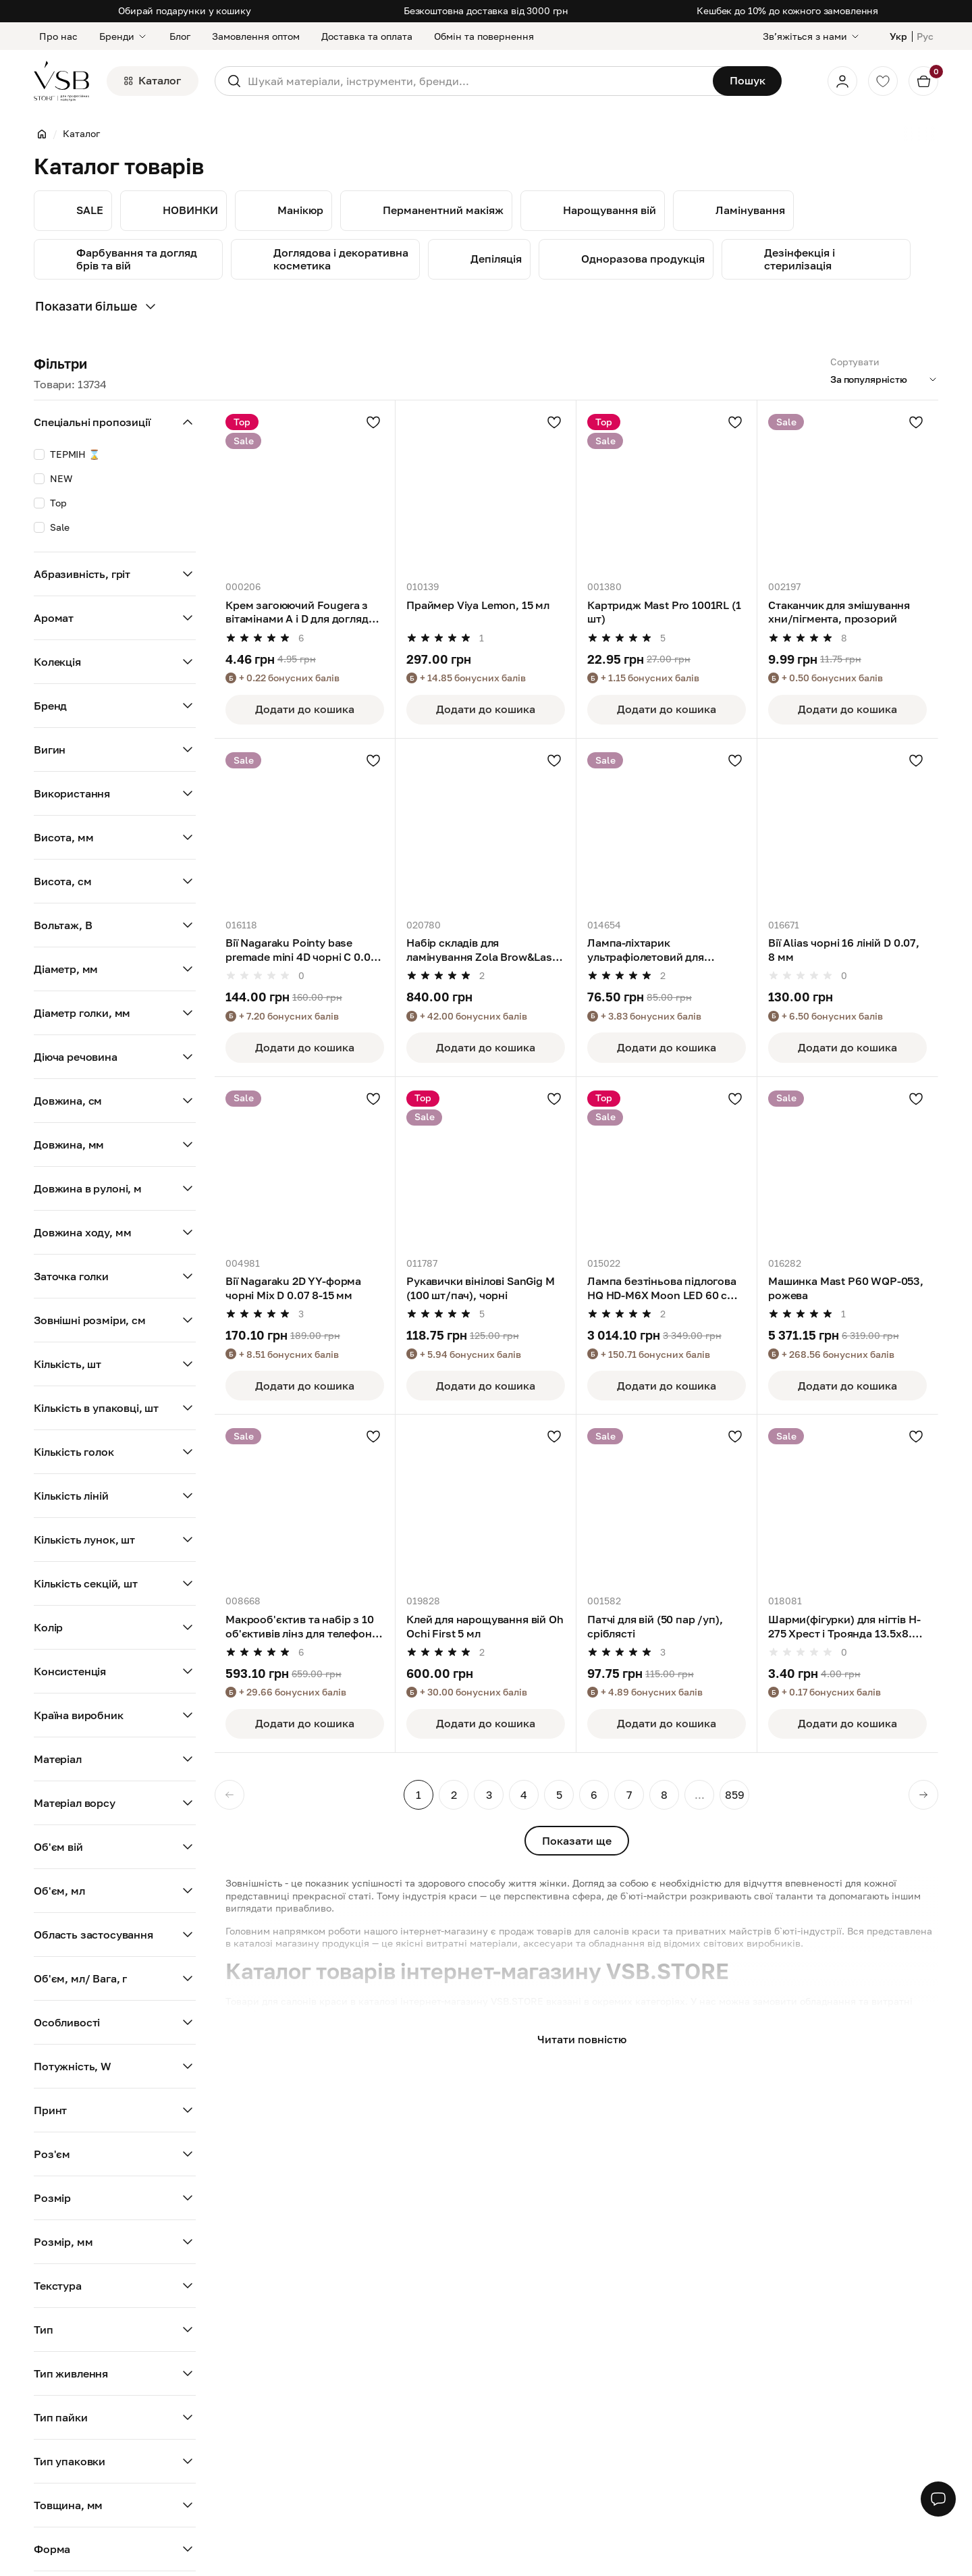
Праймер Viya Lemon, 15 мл (477, 605)
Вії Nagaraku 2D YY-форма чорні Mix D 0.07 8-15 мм (293, 1288)
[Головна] (42, 134)
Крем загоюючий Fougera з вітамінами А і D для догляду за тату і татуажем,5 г (300, 612)
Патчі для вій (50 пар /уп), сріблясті (655, 1626)
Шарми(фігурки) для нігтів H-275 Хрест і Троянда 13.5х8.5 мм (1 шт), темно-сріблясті (844, 1626)
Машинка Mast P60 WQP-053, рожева (845, 1288)
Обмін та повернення (484, 36)
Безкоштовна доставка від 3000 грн (486, 10)
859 (735, 1795)
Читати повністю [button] (581, 2039)
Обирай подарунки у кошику (184, 10)
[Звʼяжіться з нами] (811, 36)
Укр (898, 36)
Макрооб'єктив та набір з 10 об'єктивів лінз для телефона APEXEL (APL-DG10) (301, 1626)
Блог (179, 36)
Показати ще (577, 1840)
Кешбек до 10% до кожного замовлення (787, 10)
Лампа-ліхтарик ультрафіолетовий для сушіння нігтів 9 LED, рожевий (666, 950)
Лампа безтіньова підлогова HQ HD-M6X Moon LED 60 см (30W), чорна (661, 1288)
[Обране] (883, 81)
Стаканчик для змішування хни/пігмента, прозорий (839, 612)
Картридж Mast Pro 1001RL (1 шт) (664, 612)
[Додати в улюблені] (373, 422)
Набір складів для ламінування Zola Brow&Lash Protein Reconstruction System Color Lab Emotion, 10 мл (482, 950)
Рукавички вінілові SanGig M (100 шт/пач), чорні (480, 1288)
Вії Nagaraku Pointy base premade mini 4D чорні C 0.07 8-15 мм (301, 950)
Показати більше (97, 306)
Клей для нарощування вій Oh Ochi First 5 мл (485, 1626)
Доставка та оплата (366, 36)
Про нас (58, 36)
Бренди (123, 36)
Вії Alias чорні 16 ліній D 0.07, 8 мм (843, 950)
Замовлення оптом (256, 36)
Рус (925, 36)
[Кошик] (923, 81)
